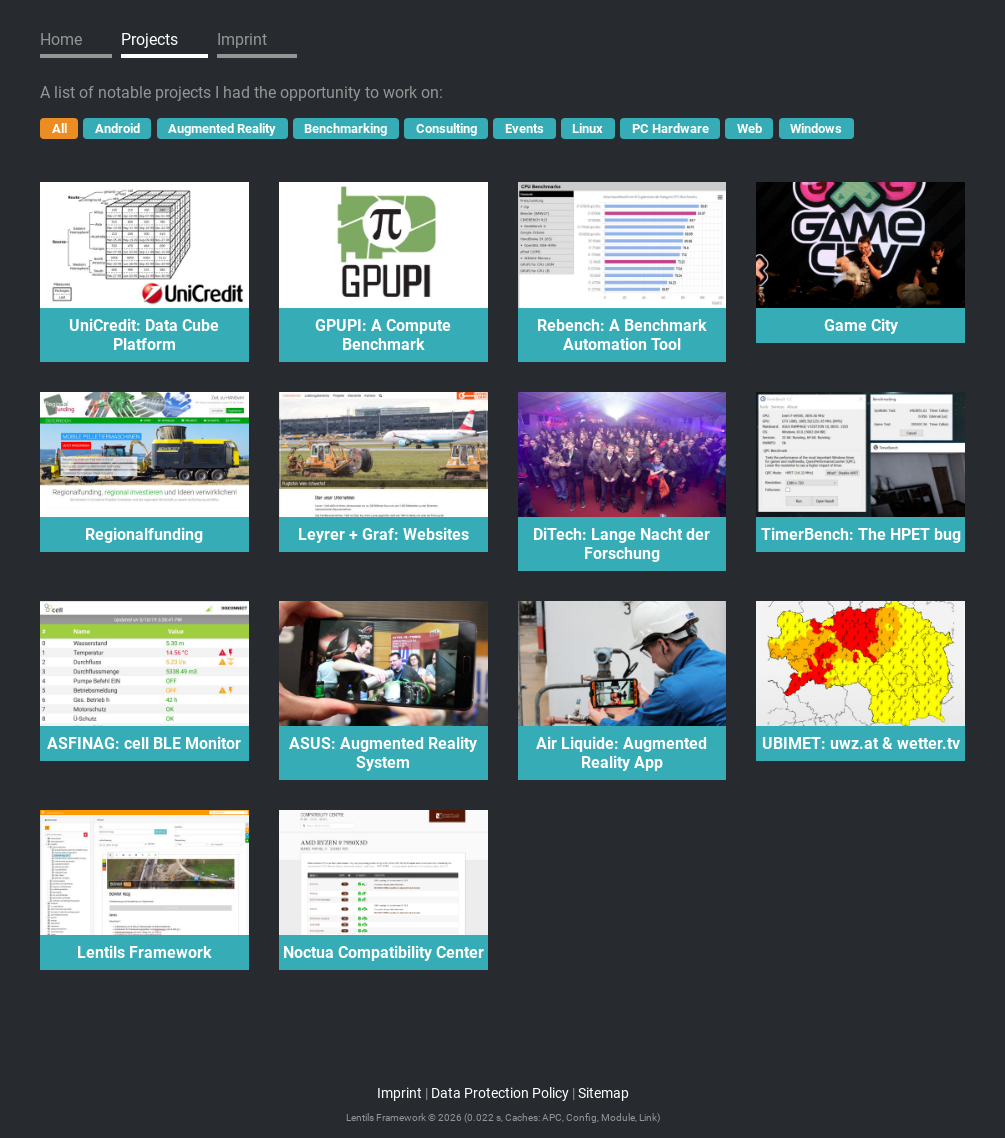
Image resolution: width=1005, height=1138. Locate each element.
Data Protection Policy (500, 1093)
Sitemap (603, 1093)
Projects (149, 39)
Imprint (242, 39)
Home (61, 39)
